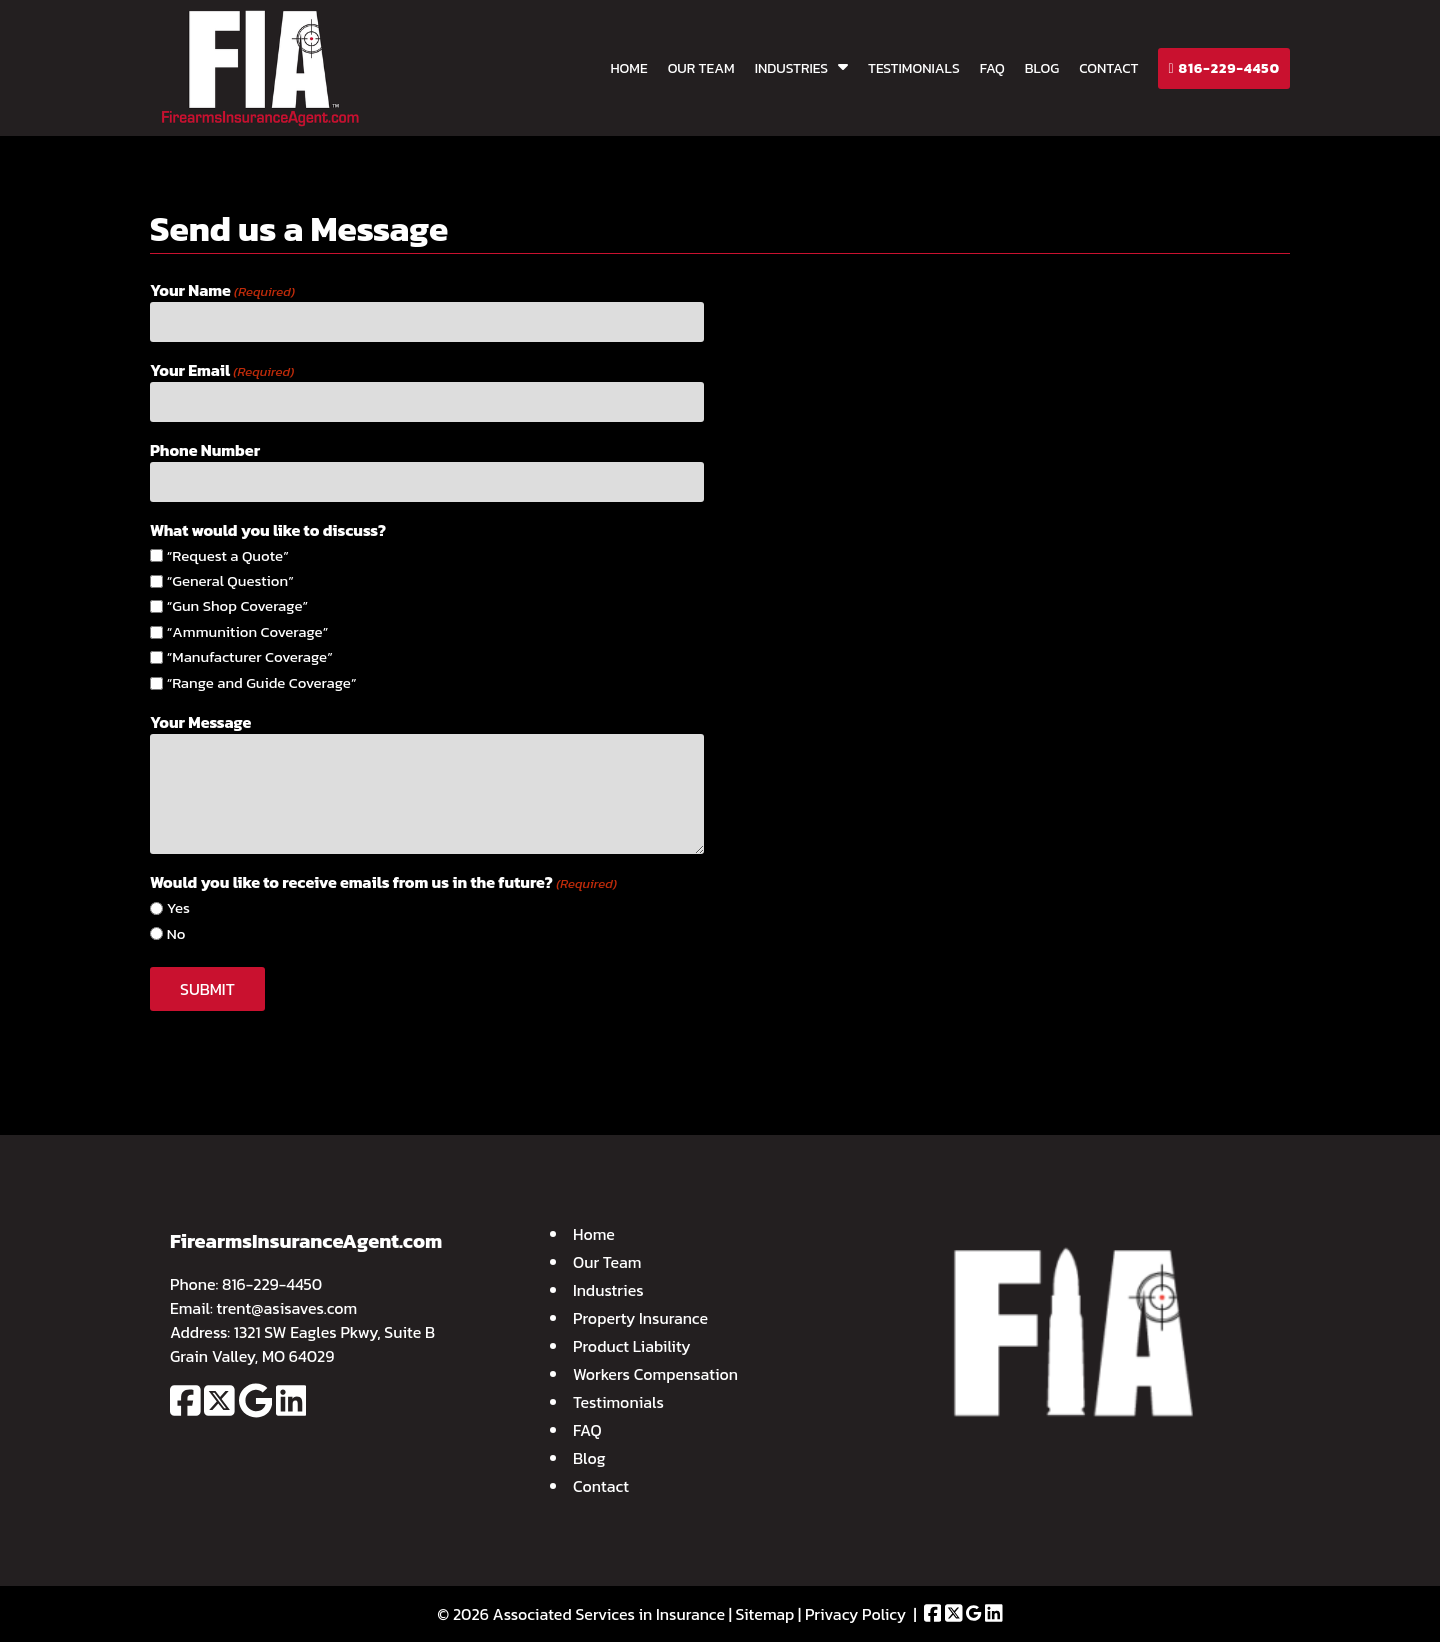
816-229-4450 (1224, 68)
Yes (178, 908)
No (176, 934)
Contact (1108, 68)
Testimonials (914, 68)
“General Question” (230, 581)
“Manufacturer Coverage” (250, 657)
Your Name (222, 290)
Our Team (701, 68)
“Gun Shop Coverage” (237, 606)
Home (628, 68)
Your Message (200, 722)
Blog (1042, 68)
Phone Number (205, 450)
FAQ (992, 68)
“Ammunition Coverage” (248, 632)
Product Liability (632, 1346)
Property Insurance (640, 1318)
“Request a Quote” (228, 556)
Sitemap (765, 1614)
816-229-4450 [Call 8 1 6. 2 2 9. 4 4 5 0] (272, 1284)
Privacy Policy (855, 1614)
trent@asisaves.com (287, 1308)
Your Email (222, 370)
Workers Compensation (655, 1374)
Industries (791, 68)
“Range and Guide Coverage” (262, 683)
